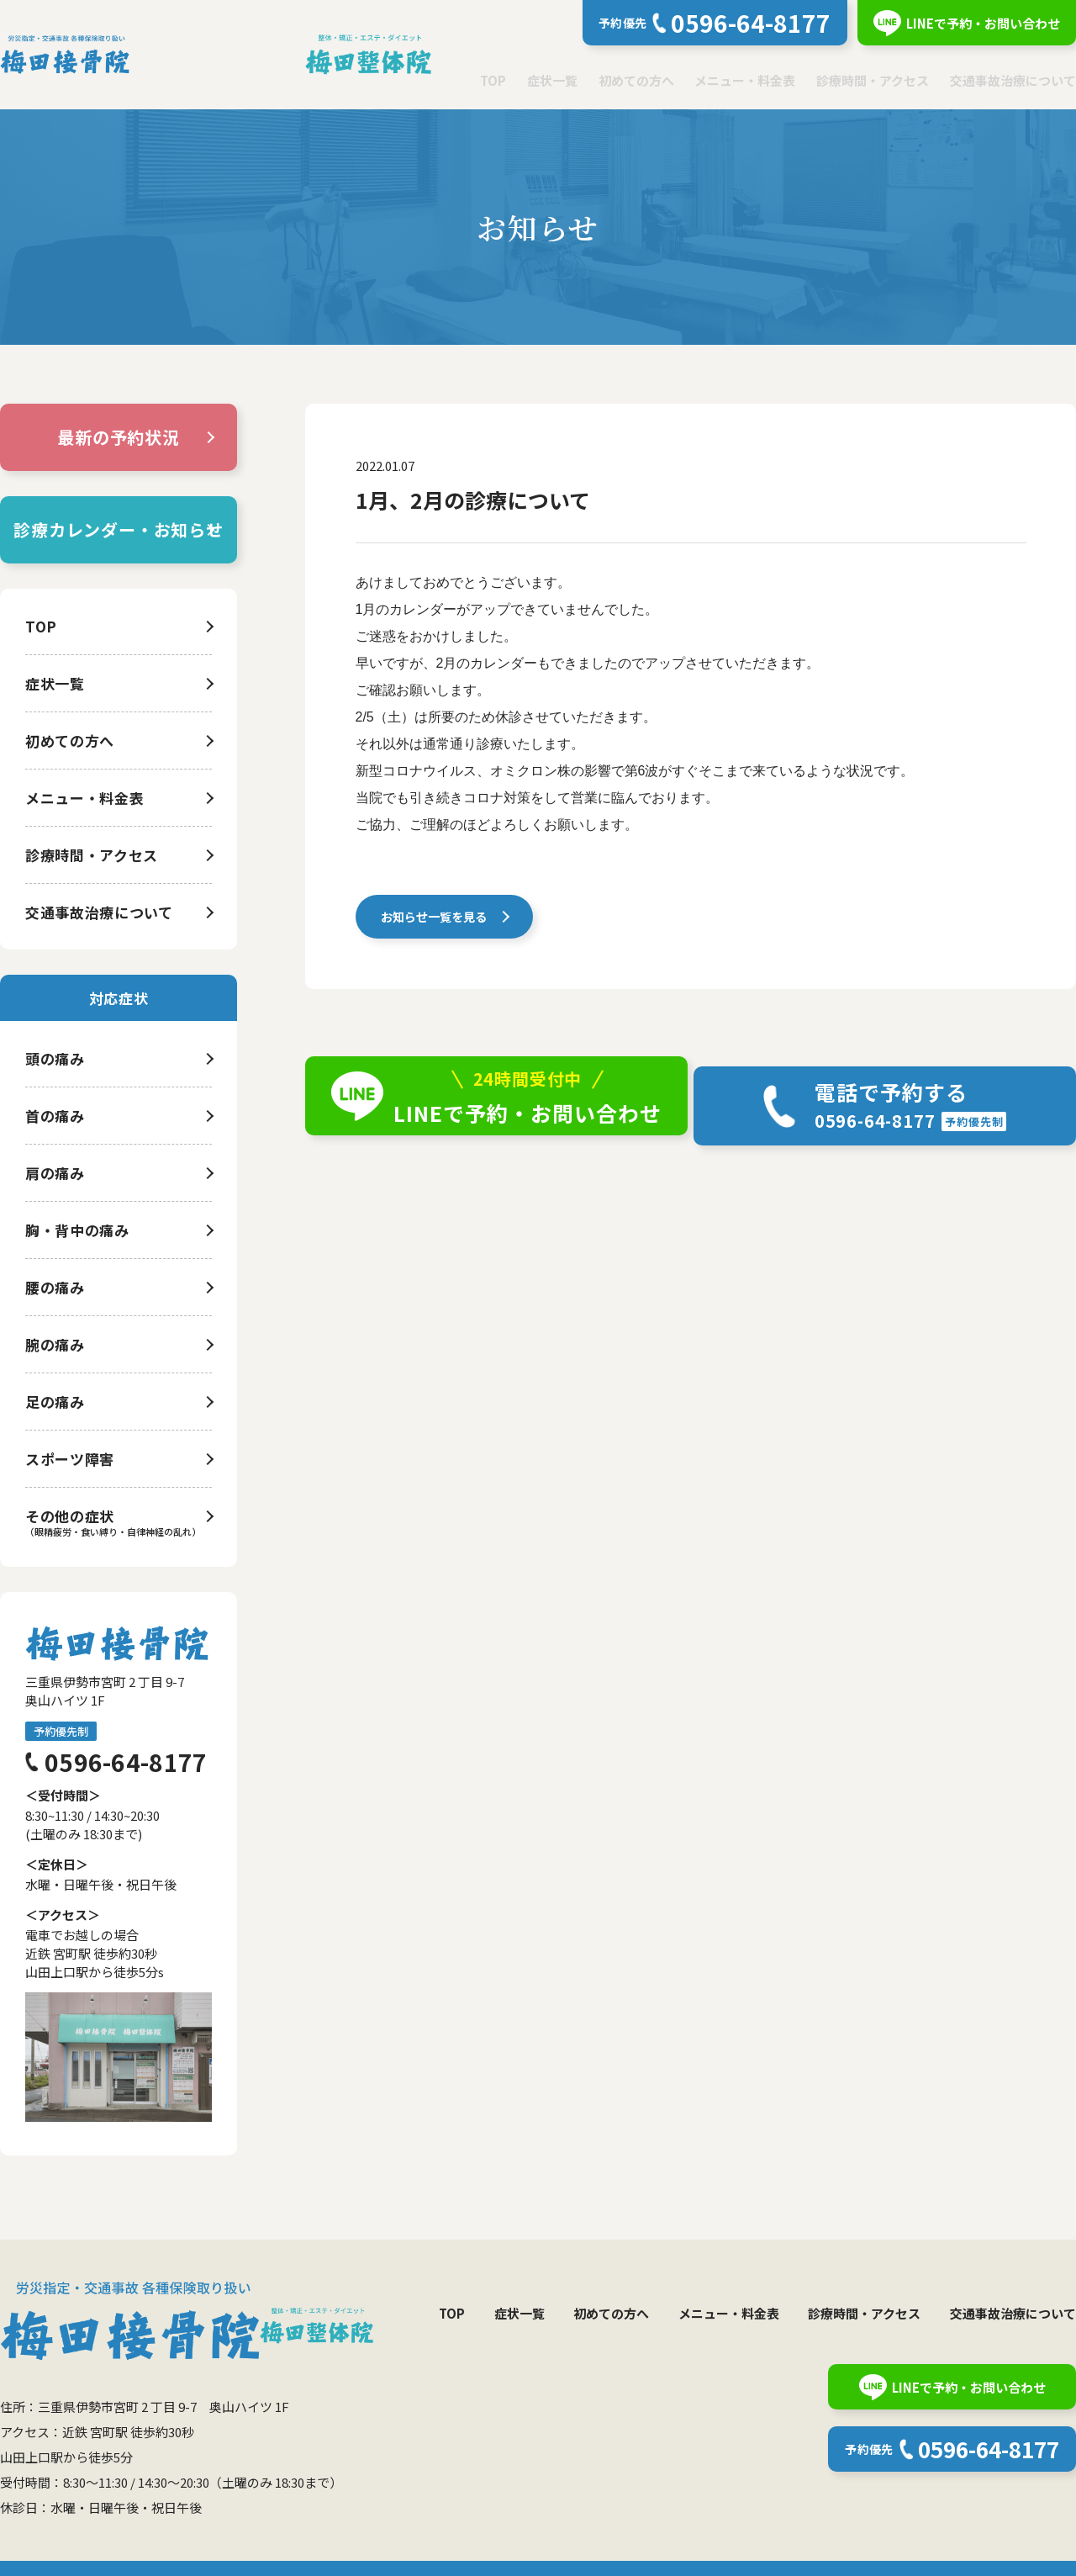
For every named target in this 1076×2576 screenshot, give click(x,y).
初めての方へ (636, 80)
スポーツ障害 (69, 1459)
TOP (493, 80)
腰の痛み (55, 1287)
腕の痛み (55, 1344)
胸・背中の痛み (77, 1230)
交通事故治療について (1013, 80)
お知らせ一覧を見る (436, 919)
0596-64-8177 (126, 1762)
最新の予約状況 (118, 437)
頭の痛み (55, 1058)
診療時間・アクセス (872, 80)
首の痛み (55, 1115)
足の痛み (55, 1401)
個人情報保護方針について (106, 2551)
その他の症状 (69, 1516)
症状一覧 (552, 80)
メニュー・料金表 (744, 80)
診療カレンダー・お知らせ (118, 529)
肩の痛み (55, 1173)
